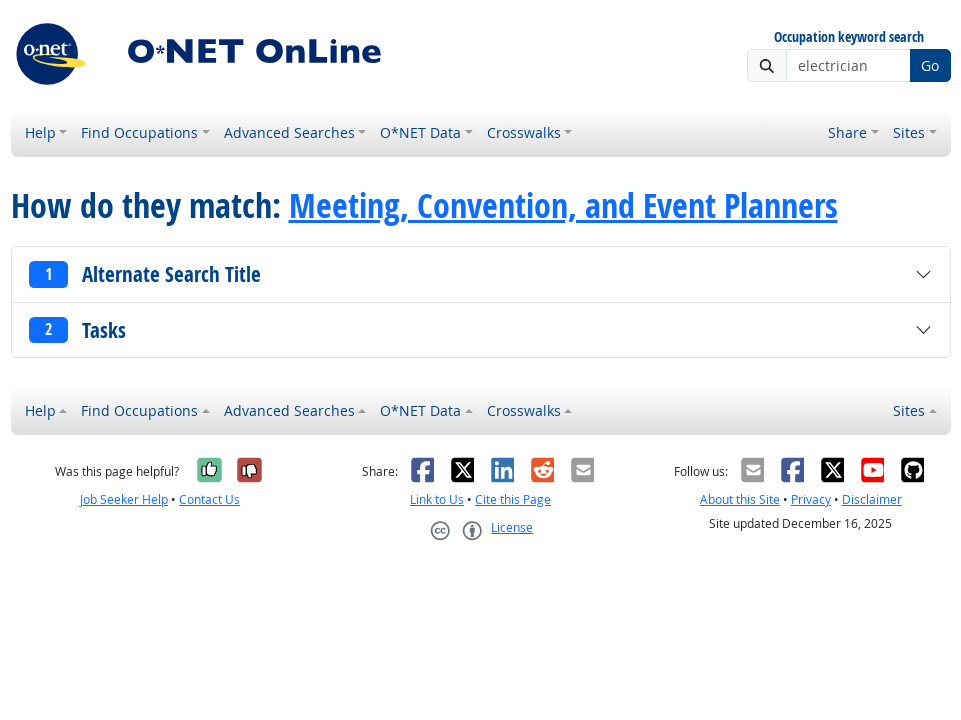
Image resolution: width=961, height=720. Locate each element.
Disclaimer (872, 499)
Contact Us (209, 499)
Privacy (811, 499)
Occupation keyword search (849, 37)
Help (40, 132)
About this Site (740, 499)
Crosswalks (524, 132)
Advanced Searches (289, 132)
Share (847, 132)
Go (930, 65)
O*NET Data (420, 132)
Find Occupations (139, 132)
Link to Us (437, 499)
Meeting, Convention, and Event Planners (563, 205)
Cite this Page (513, 499)
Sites (909, 132)
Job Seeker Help (124, 499)
